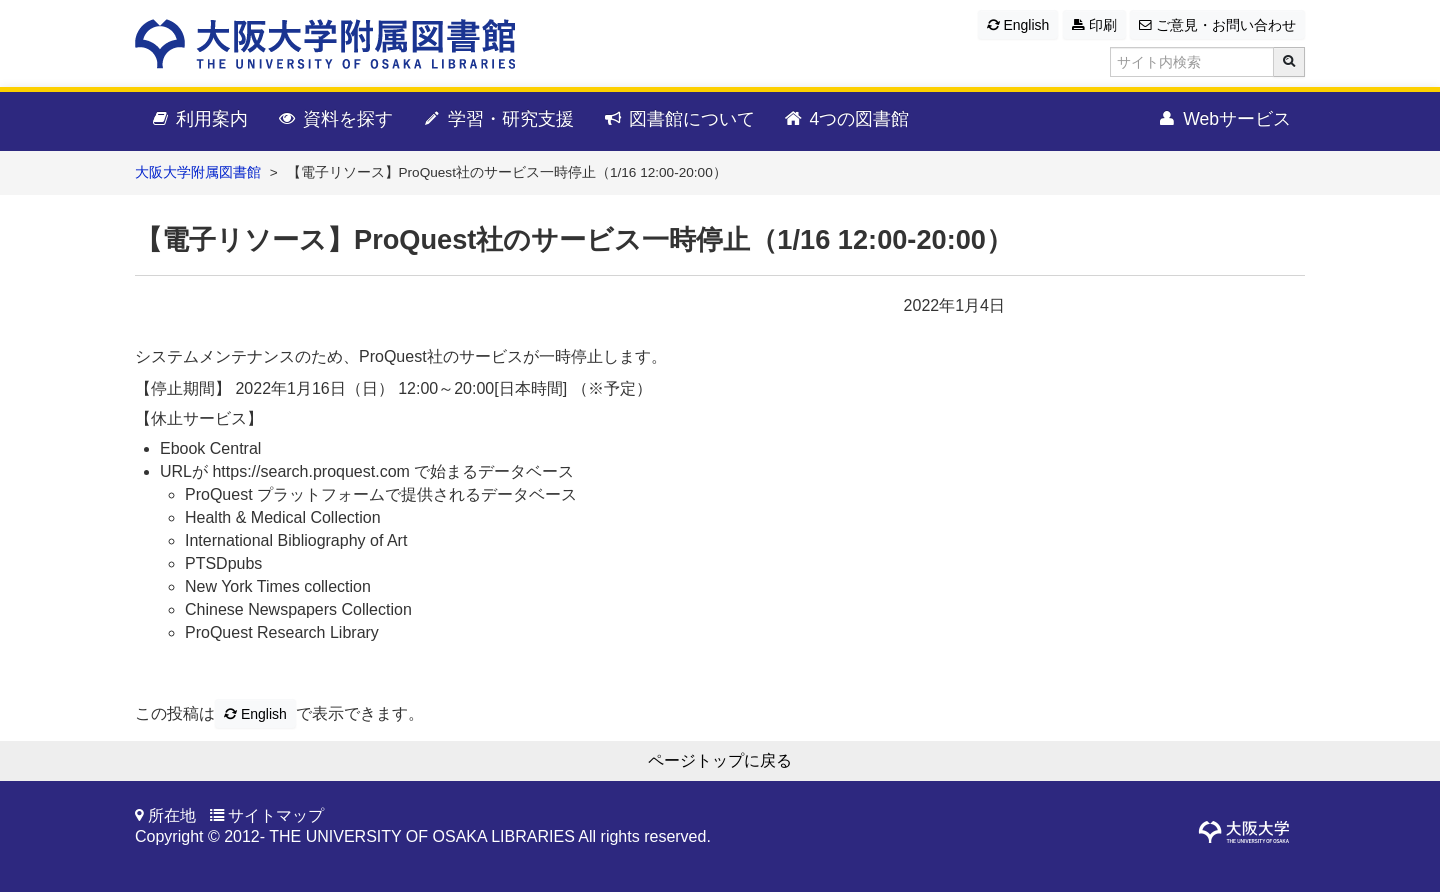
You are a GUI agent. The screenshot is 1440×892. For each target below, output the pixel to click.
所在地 (172, 815)
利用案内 (198, 120)
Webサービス (1223, 120)
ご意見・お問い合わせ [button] (1217, 25)
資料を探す (334, 120)
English (1018, 25)
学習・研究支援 (497, 120)
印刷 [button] (1094, 25)
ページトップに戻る (720, 760)
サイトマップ (276, 815)
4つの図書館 (846, 120)
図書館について (678, 120)
